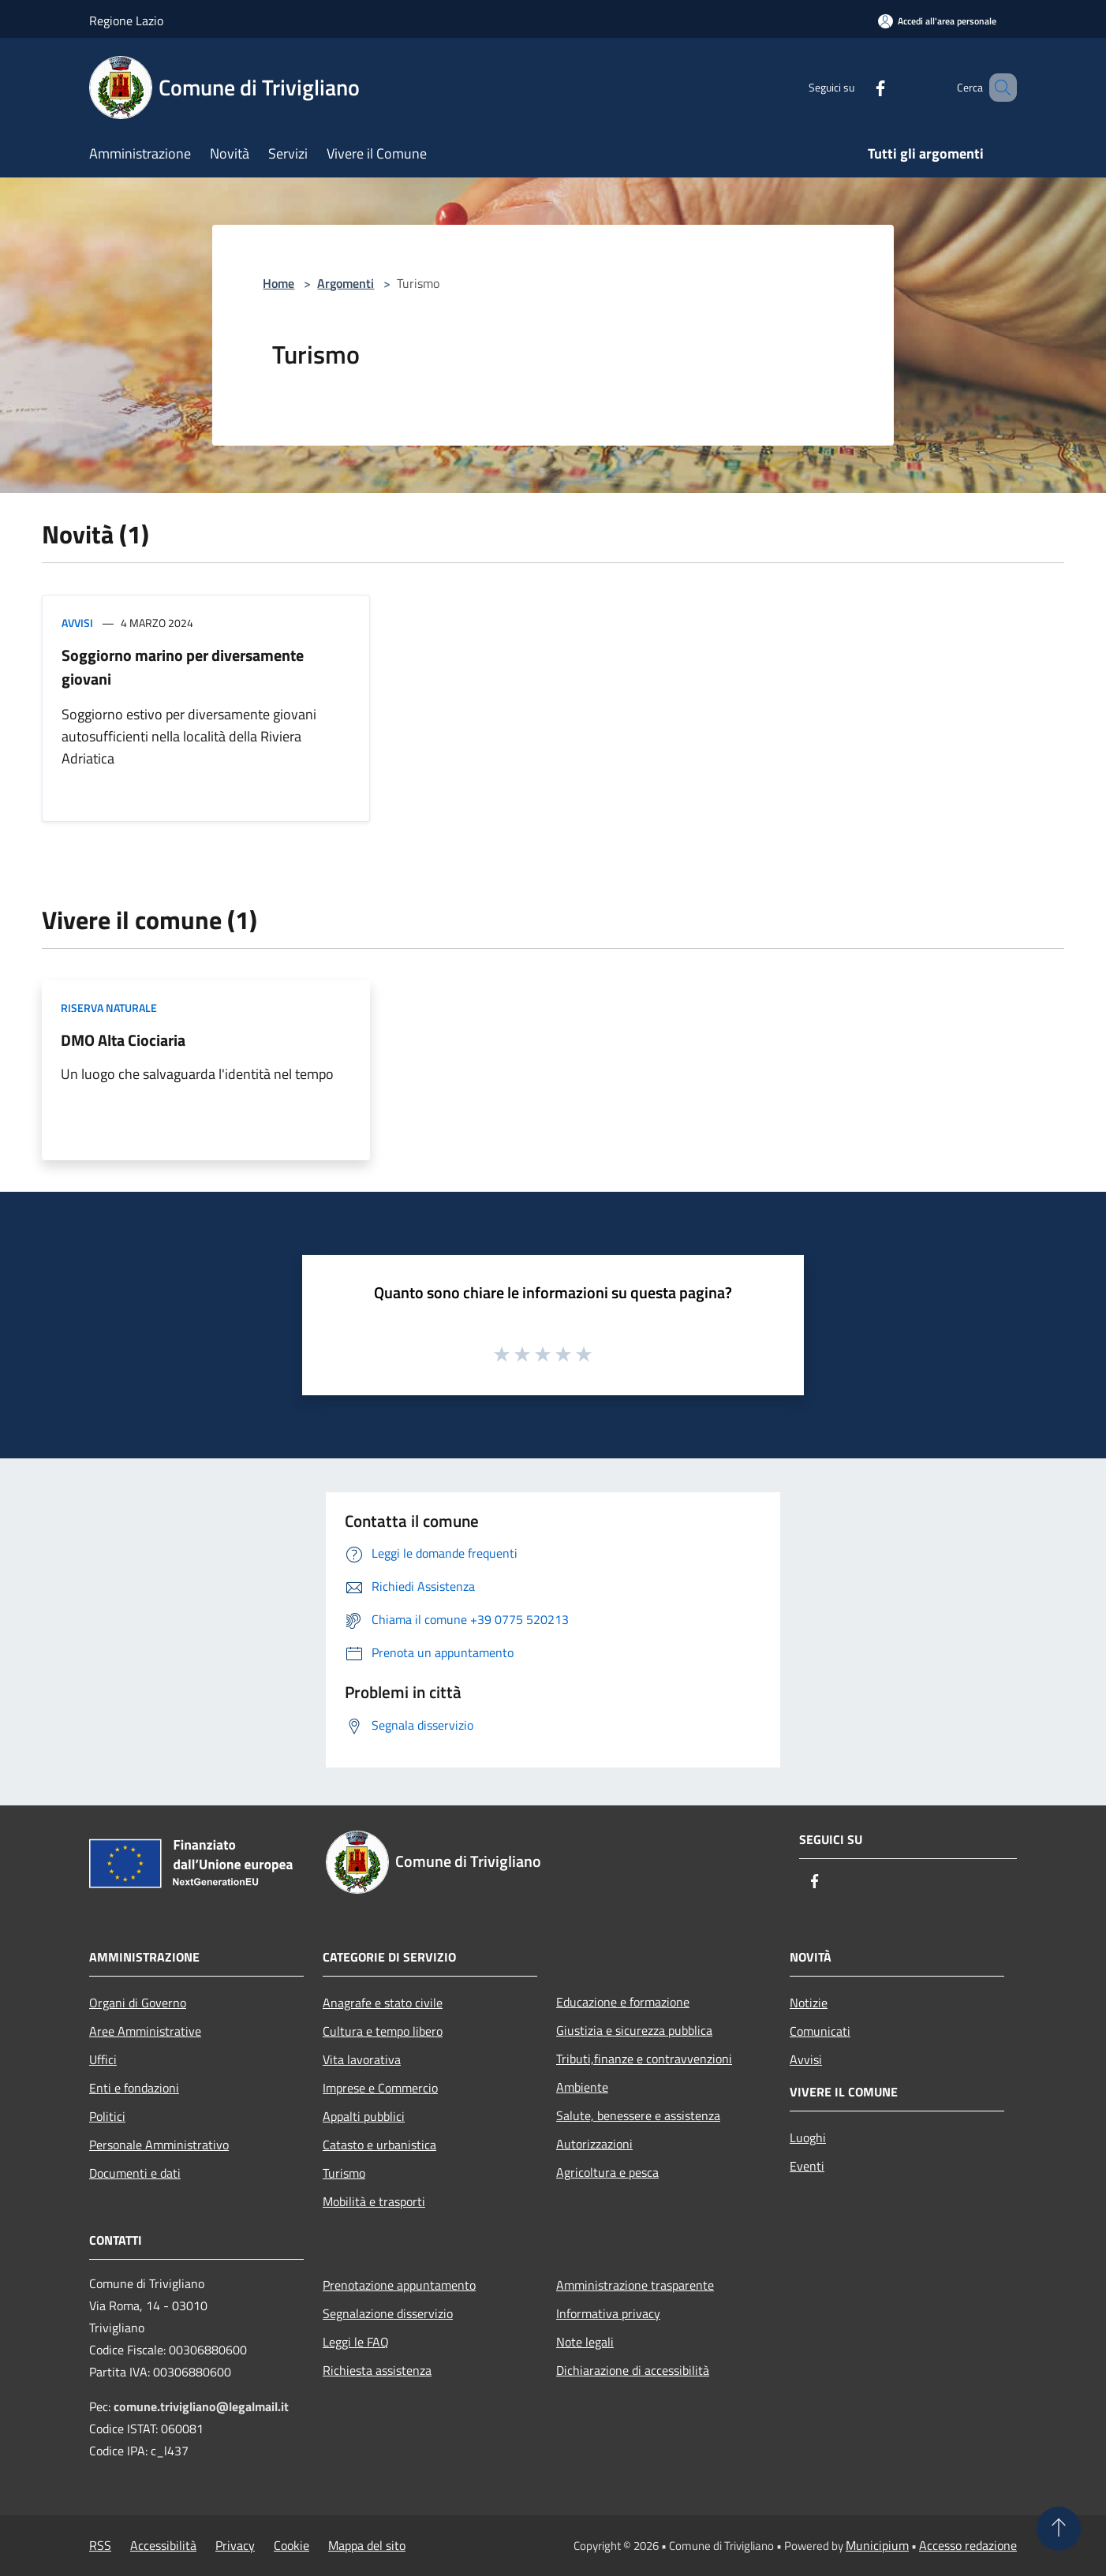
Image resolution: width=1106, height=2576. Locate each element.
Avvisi (77, 622)
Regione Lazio (126, 20)
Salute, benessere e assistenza (638, 2115)
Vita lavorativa (362, 2059)
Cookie (291, 2545)
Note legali (585, 2341)
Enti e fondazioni (134, 2087)
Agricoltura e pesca (607, 2172)
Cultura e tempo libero (383, 2031)
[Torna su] (1059, 2529)
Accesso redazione (968, 2545)
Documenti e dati (135, 2172)
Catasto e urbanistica (379, 2144)
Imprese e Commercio (380, 2087)
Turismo (344, 2172)
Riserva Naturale (109, 1007)
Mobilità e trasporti (374, 2201)
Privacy (235, 2545)
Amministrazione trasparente (635, 2284)
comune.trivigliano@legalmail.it (201, 2406)
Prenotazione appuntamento (399, 2284)
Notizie (809, 2002)
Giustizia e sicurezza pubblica (634, 2030)
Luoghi (808, 2137)
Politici (107, 2116)
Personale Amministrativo (159, 2144)
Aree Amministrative (145, 2031)
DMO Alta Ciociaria (123, 1040)
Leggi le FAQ (356, 2341)
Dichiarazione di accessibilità (632, 2370)
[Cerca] (998, 87)
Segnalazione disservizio (388, 2313)
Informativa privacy (608, 2313)
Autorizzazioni (594, 2143)
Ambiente (582, 2087)
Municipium (877, 2545)
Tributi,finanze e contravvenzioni (644, 2058)
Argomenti (345, 283)
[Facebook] (857, 87)
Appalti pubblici (364, 2116)
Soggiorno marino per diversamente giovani (183, 667)
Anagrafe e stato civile (383, 2002)
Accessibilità (163, 2545)
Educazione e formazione (622, 2001)
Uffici (103, 2059)
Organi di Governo (137, 2002)
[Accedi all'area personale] (937, 20)
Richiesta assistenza (377, 2370)
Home (278, 283)
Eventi (807, 2165)
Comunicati (820, 2031)
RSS (100, 2545)
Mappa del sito (366, 2545)
